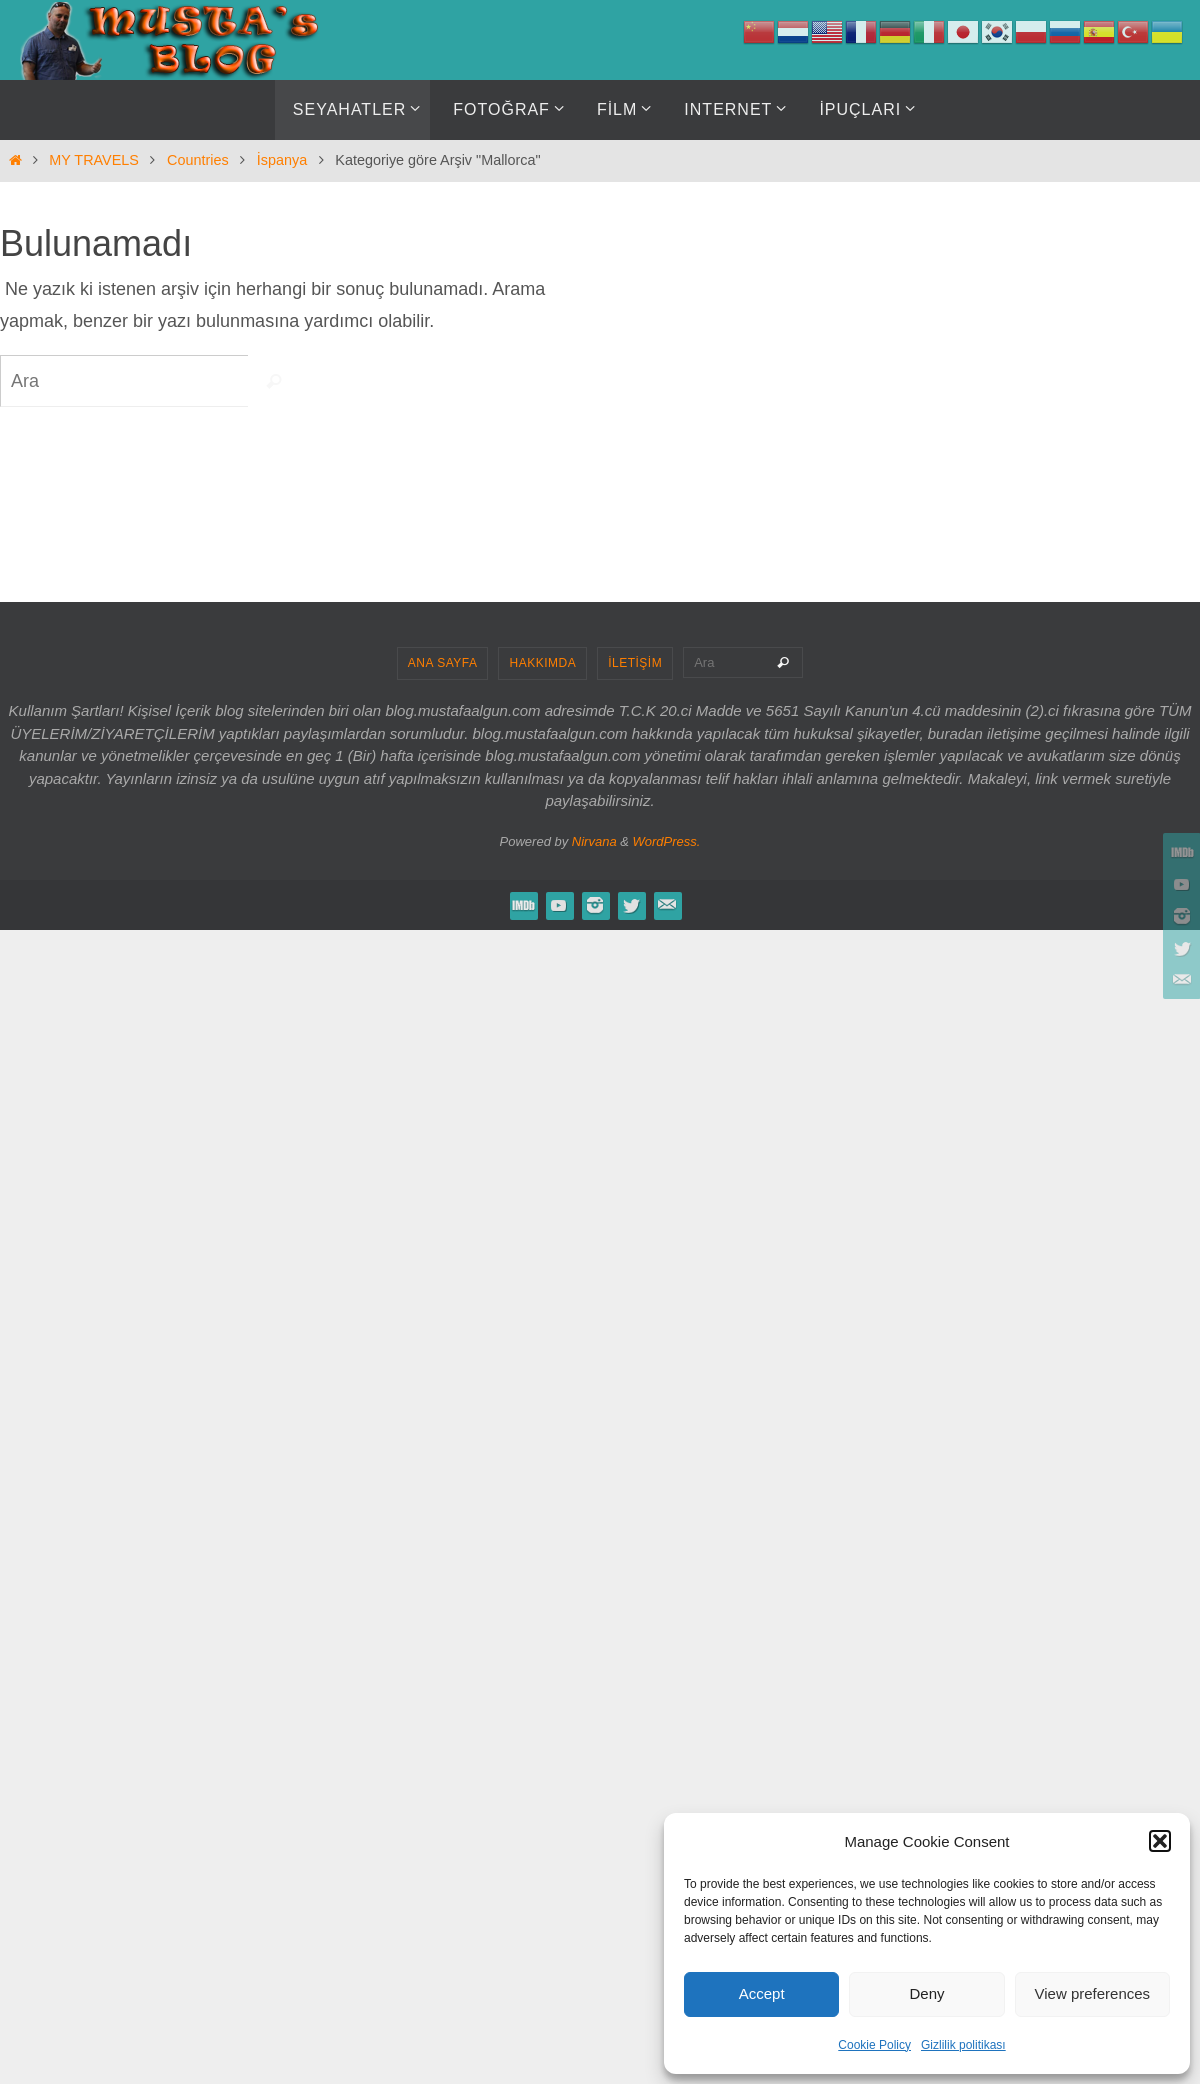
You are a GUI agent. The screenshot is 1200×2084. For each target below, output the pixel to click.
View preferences (1093, 1993)
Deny (926, 1993)
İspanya (282, 160)
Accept (762, 1993)
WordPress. (667, 841)
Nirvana (594, 841)
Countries (198, 160)
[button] (1160, 1841)
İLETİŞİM (635, 663)
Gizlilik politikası (963, 2045)
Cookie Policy (874, 2045)
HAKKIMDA (542, 663)
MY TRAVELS (94, 160)
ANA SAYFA (443, 663)
